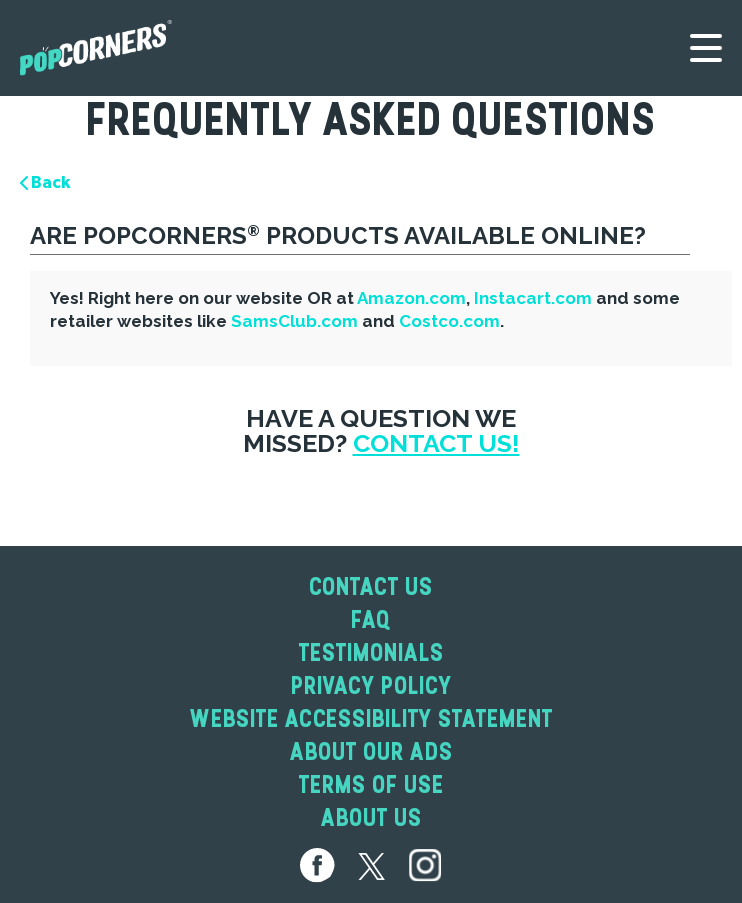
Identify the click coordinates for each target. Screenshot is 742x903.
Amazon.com (411, 298)
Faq (371, 619)
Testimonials (371, 652)
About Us (371, 817)
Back (45, 182)
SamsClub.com (294, 321)
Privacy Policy (371, 685)
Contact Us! (436, 443)
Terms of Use (371, 784)
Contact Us (371, 586)
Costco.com (449, 321)
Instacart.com (533, 298)
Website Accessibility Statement (371, 718)
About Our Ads (371, 751)
